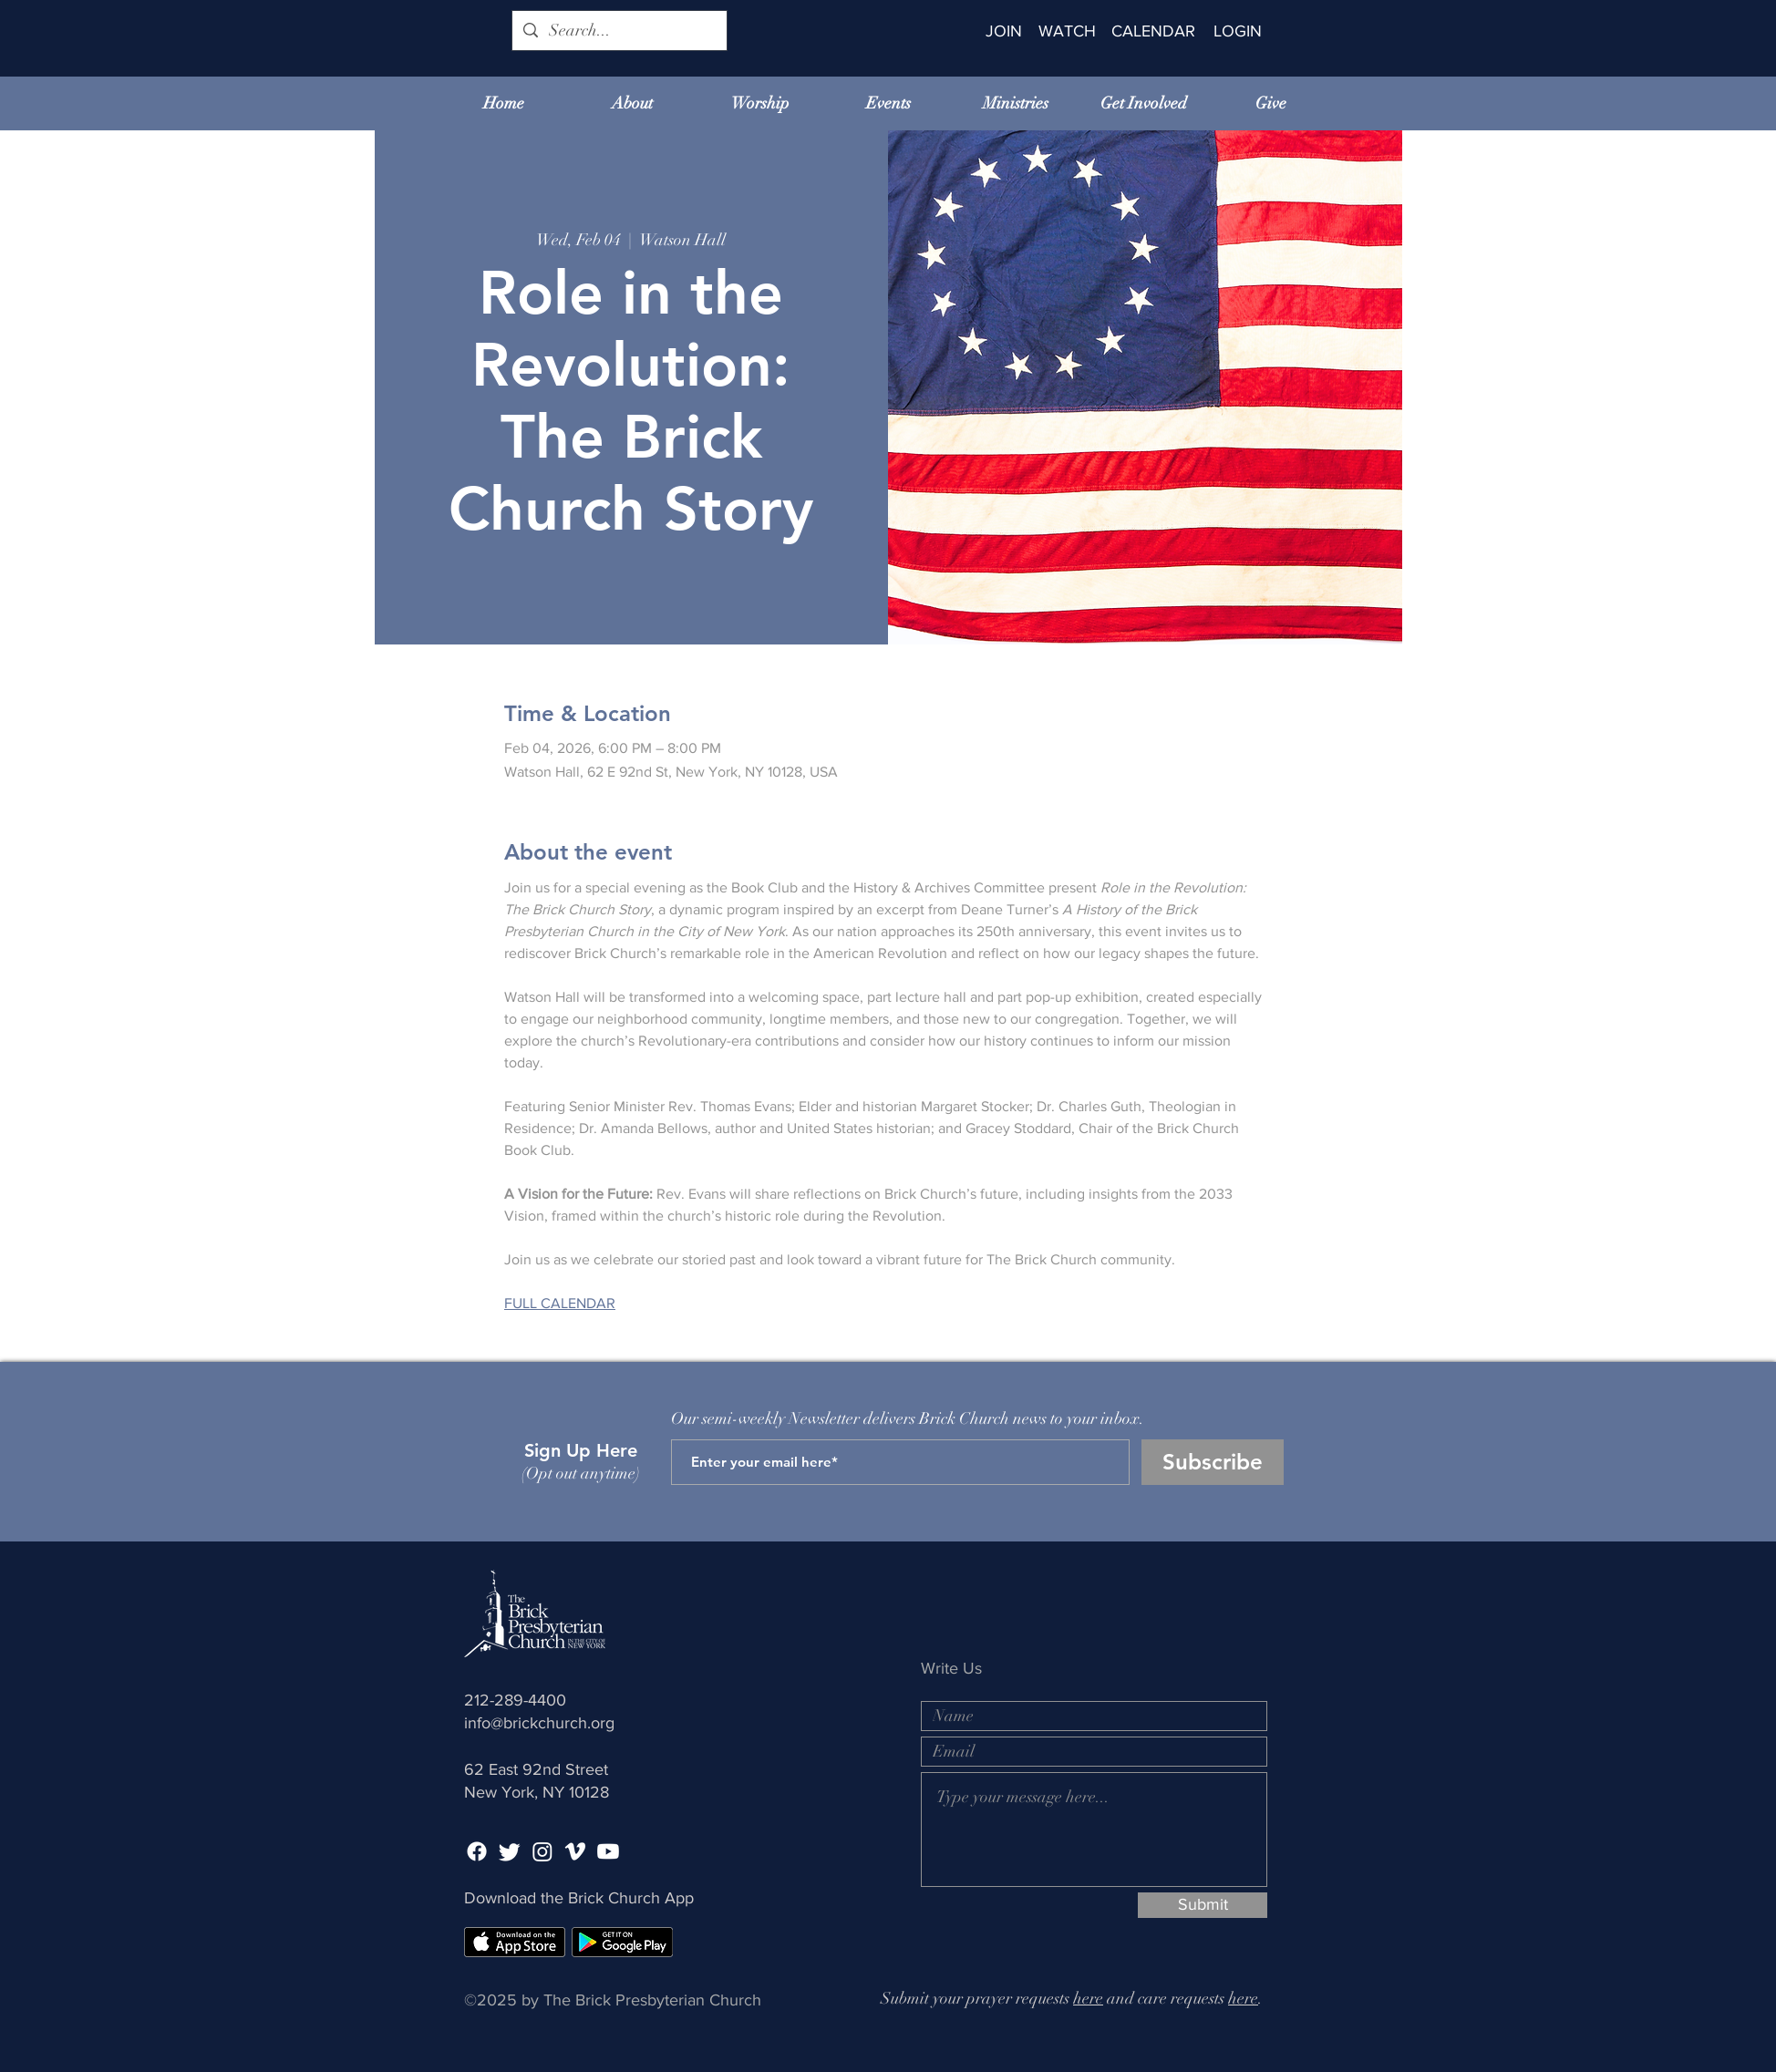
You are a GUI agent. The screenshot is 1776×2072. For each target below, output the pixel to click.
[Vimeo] (575, 1851)
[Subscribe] (1212, 1462)
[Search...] (618, 30)
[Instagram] (542, 1851)
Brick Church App (631, 1898)
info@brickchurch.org (539, 1723)
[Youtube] (608, 1851)
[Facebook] (477, 1851)
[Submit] (1202, 1905)
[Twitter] (509, 1851)
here (1088, 1998)
